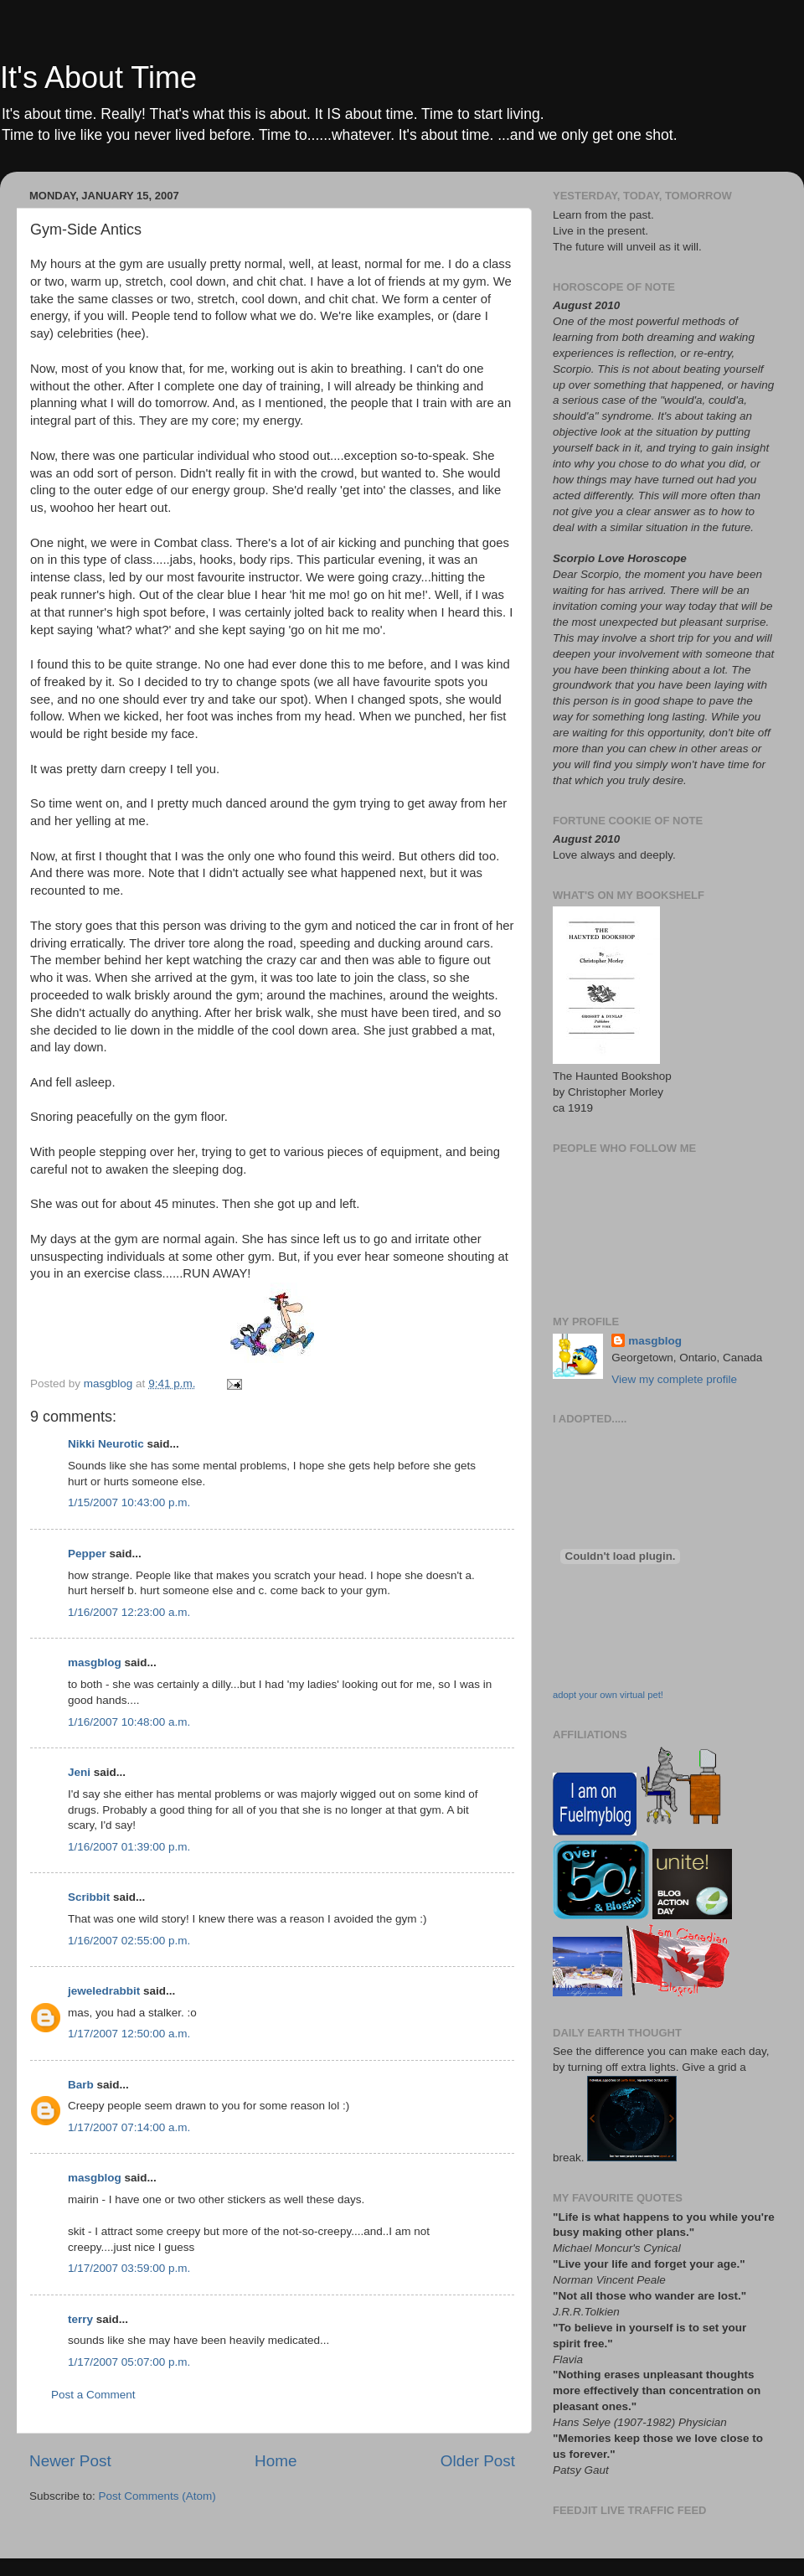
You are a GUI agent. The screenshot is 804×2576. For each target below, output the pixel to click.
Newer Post (70, 2461)
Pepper (87, 1553)
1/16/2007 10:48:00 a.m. (129, 1722)
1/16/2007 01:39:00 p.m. (129, 1846)
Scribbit (89, 1897)
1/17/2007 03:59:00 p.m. (129, 2268)
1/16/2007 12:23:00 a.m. (129, 1612)
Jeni (79, 1772)
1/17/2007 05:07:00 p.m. (129, 2362)
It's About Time (98, 77)
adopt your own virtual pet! (608, 1695)
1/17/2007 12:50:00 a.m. (129, 2033)
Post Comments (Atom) (157, 2496)
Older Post (478, 2461)
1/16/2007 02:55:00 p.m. (129, 1940)
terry (80, 2319)
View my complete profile (674, 1379)
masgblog (94, 1662)
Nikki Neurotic (106, 1444)
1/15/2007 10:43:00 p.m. (129, 1502)
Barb (81, 2084)
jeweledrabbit (104, 1991)
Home (275, 2461)
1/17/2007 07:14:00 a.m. (129, 2127)
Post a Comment (93, 2394)
